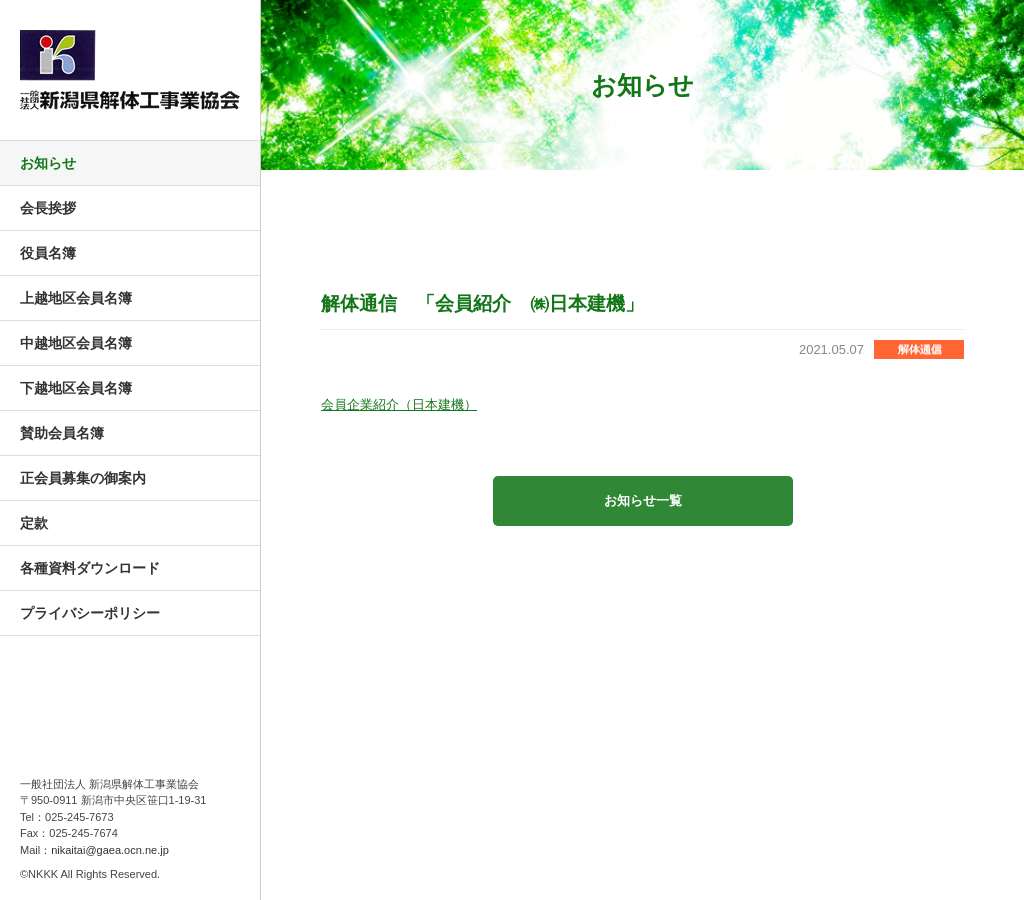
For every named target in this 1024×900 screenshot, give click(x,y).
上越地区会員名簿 (76, 298)
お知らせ (48, 163)
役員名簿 (48, 253)
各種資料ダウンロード (90, 568)
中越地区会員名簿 (76, 343)
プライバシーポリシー (90, 613)
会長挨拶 (48, 208)
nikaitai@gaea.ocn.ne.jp (110, 850)
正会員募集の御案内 (83, 478)
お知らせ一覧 (643, 500)
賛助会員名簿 (62, 433)
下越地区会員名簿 (76, 388)
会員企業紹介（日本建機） (399, 404)
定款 (34, 523)
